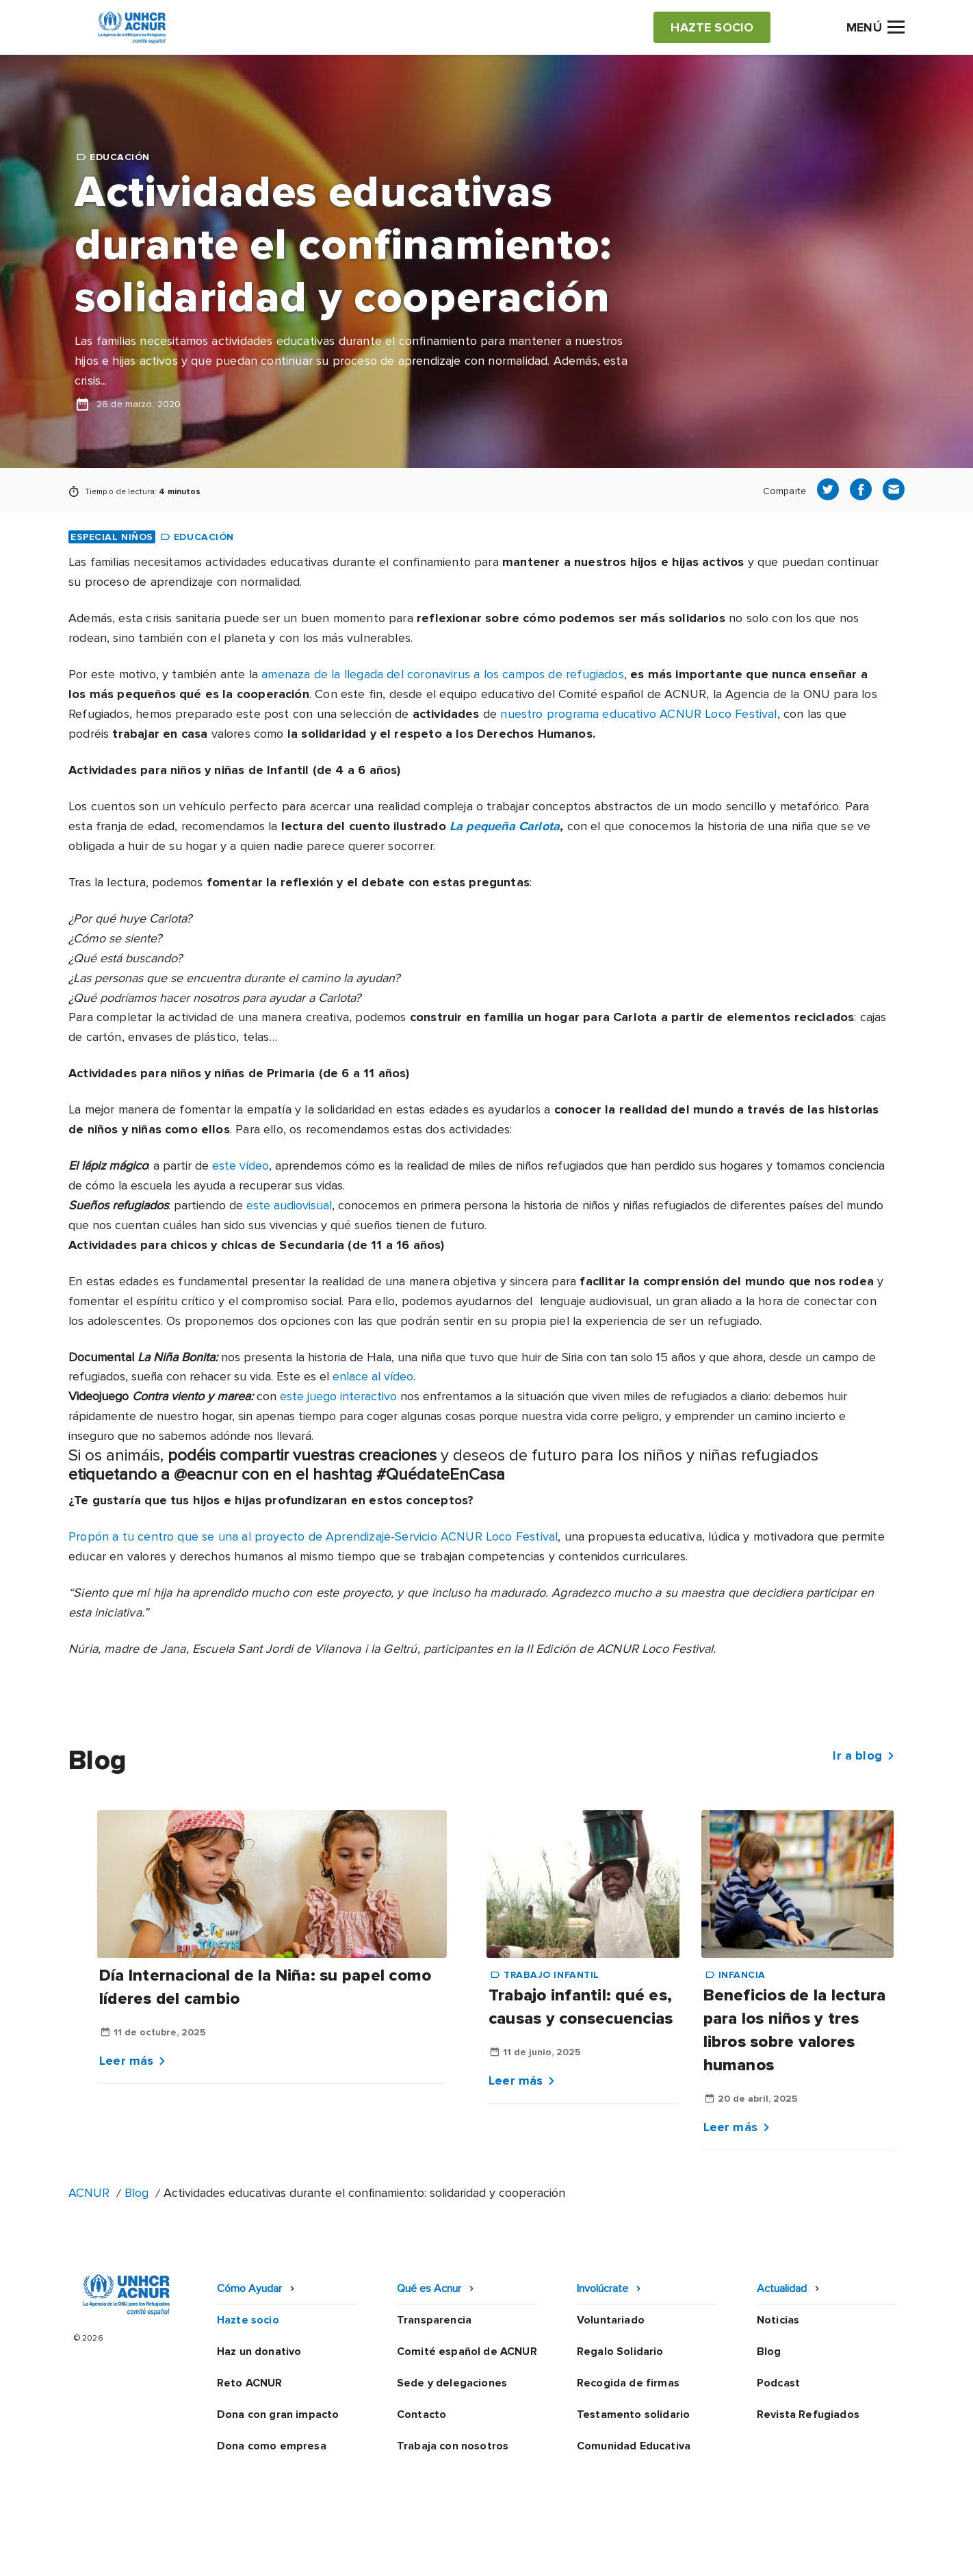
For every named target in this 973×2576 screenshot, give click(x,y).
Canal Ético (665, 2552)
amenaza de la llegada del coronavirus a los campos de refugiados (442, 674)
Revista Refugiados (808, 2414)
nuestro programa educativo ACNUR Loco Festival (638, 713)
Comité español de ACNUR (467, 2351)
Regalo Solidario (620, 2351)
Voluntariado (611, 2320)
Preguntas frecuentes (847, 2552)
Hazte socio (248, 2320)
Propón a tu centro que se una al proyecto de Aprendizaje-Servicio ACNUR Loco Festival (313, 1536)
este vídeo (240, 1165)
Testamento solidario (633, 2414)
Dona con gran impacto (278, 2414)
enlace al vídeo (373, 1376)
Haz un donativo (259, 2351)
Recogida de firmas (628, 2383)
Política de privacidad (426, 2552)
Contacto (421, 2414)
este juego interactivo (338, 1396)
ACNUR (88, 2192)
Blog (136, 2192)
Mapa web (741, 2552)
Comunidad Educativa (633, 2446)
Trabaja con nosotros (452, 2446)
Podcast (778, 2383)
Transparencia (434, 2320)
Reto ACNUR (250, 2383)
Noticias (778, 2320)
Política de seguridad (558, 2552)
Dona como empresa (271, 2446)
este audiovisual (289, 1205)
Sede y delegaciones (452, 2383)
